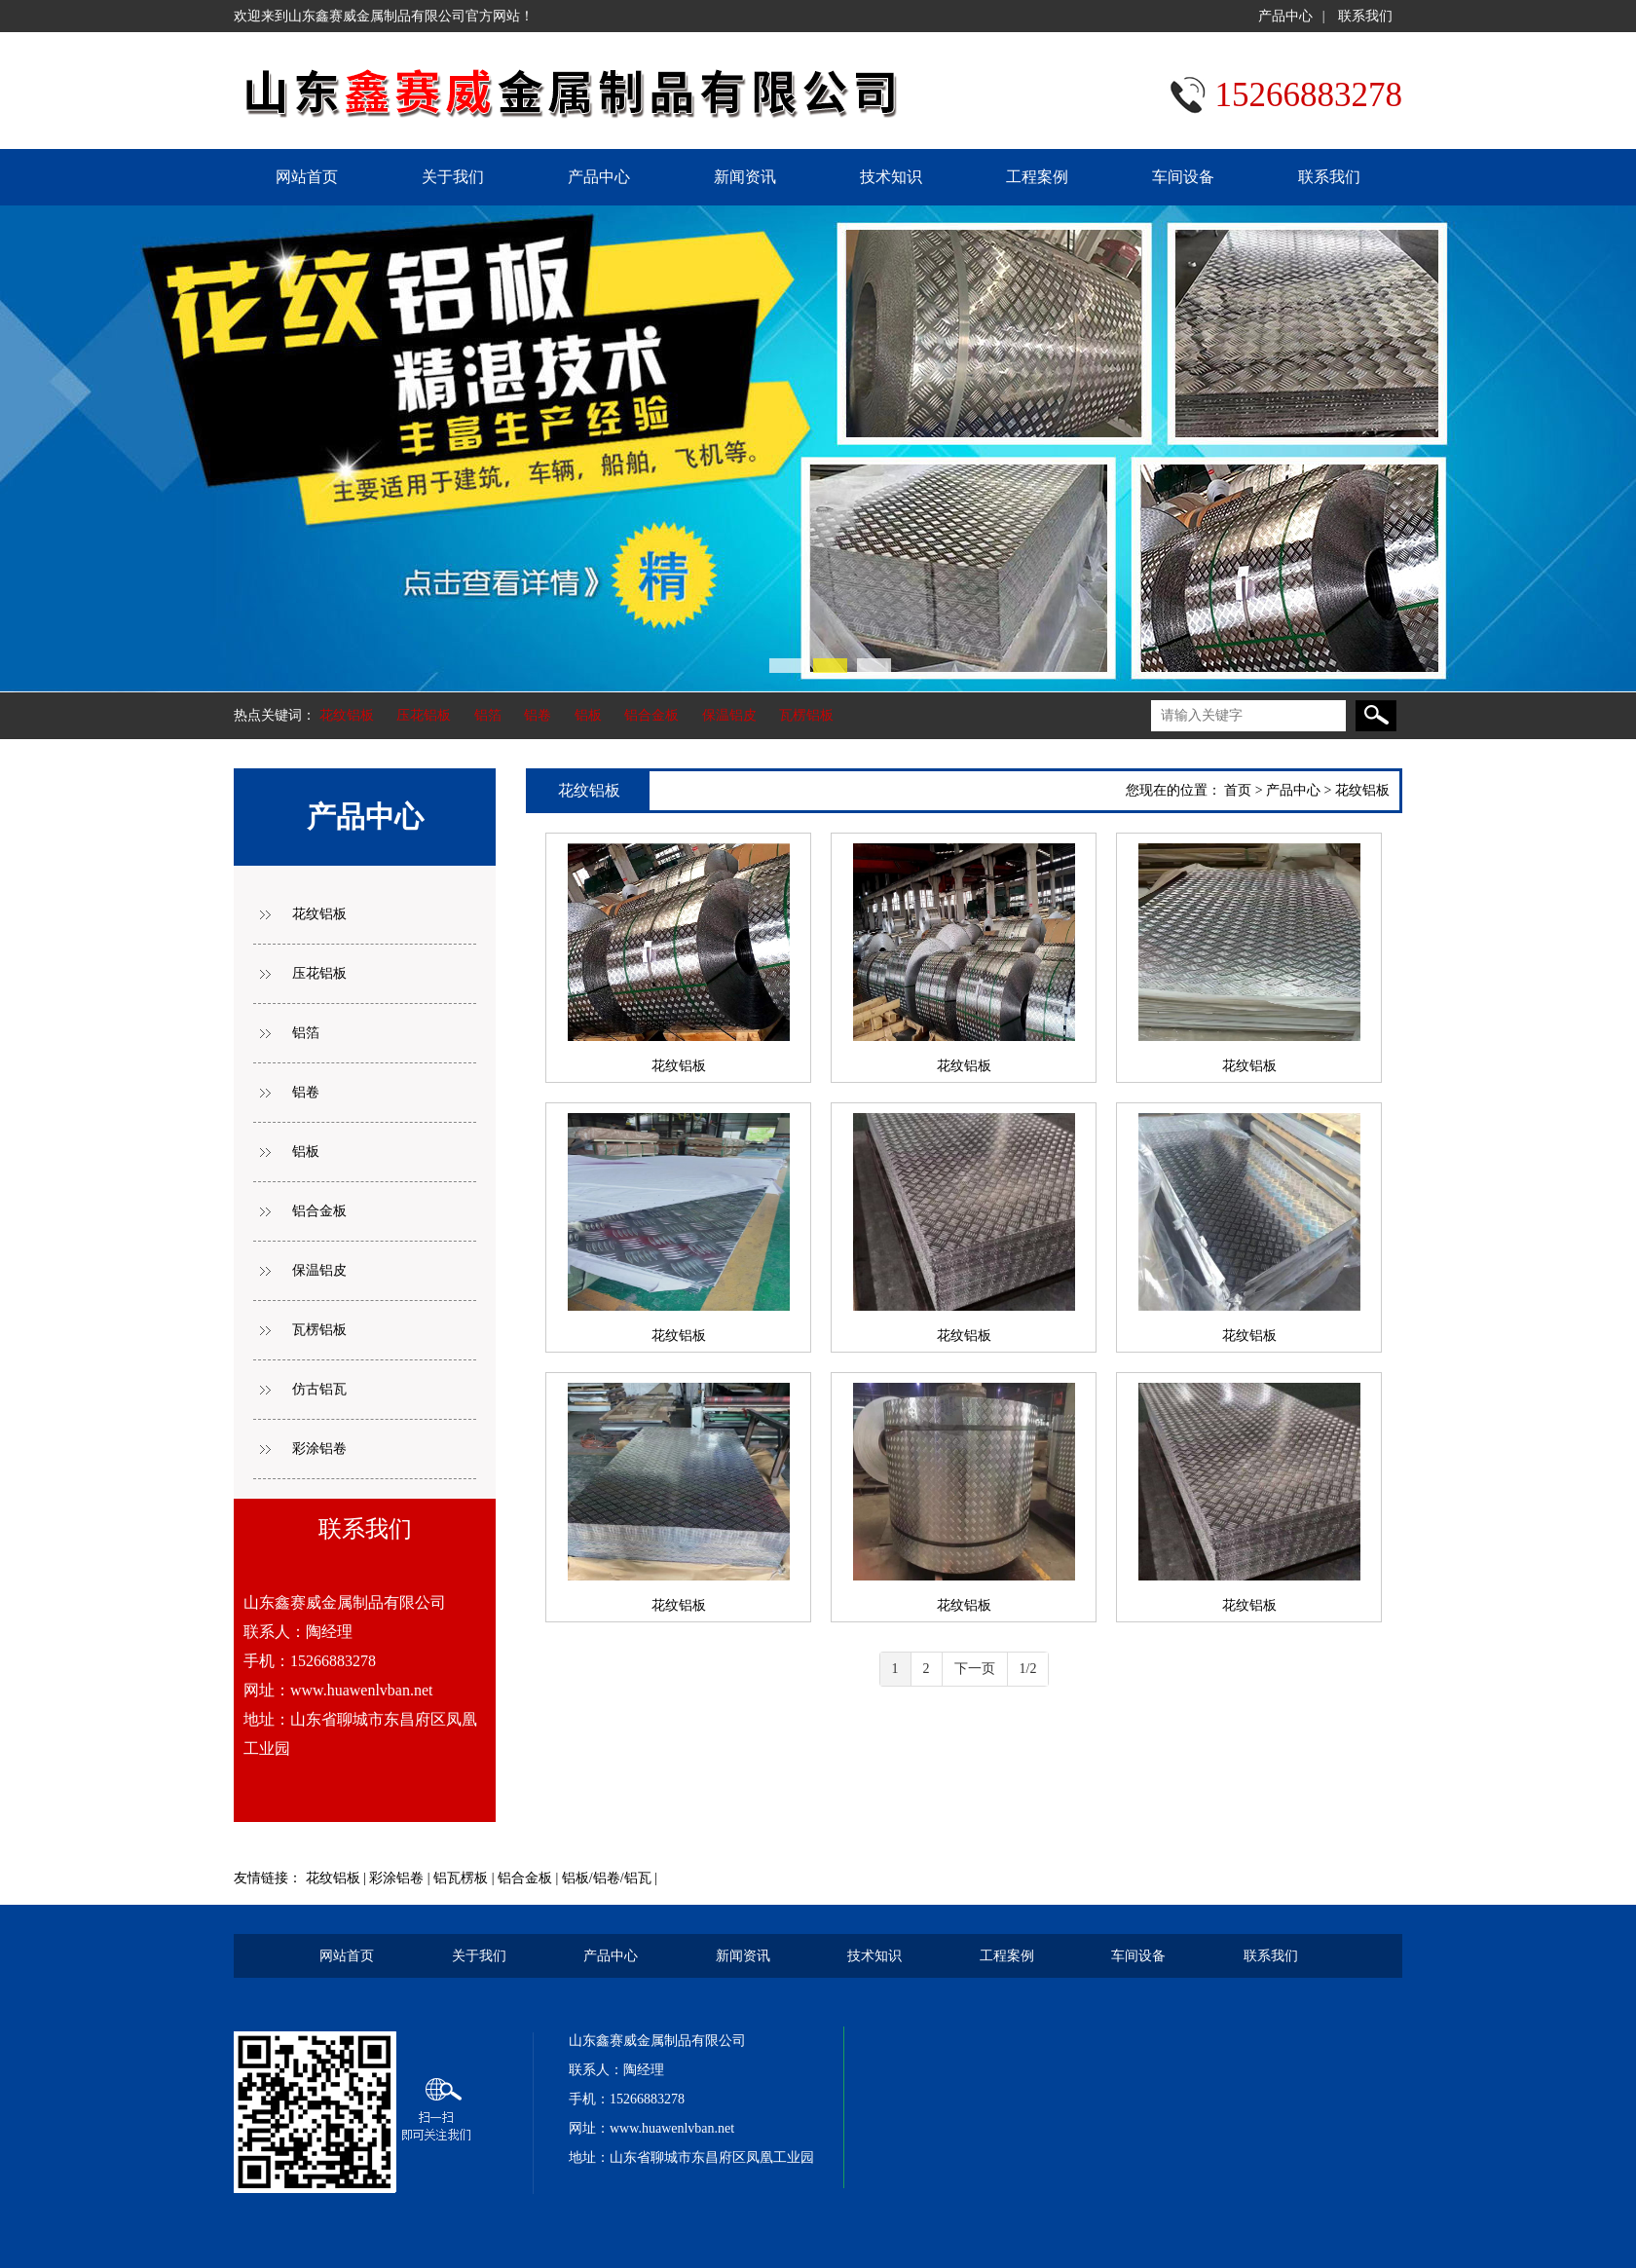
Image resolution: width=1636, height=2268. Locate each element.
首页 (1237, 790)
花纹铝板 (346, 715)
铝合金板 (651, 715)
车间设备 (1183, 176)
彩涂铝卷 (319, 1448)
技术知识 (891, 176)
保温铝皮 (729, 715)
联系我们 (1365, 16)
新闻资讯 (745, 176)
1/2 (1028, 1668)
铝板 (588, 715)
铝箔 (488, 715)
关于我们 (453, 176)
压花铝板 (423, 715)
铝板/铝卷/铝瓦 (606, 1878)
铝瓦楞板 (460, 1878)
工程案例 (1037, 176)
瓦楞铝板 (806, 715)
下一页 (974, 1668)
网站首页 (307, 176)
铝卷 (537, 715)
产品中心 (1285, 16)
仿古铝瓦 (319, 1389)
